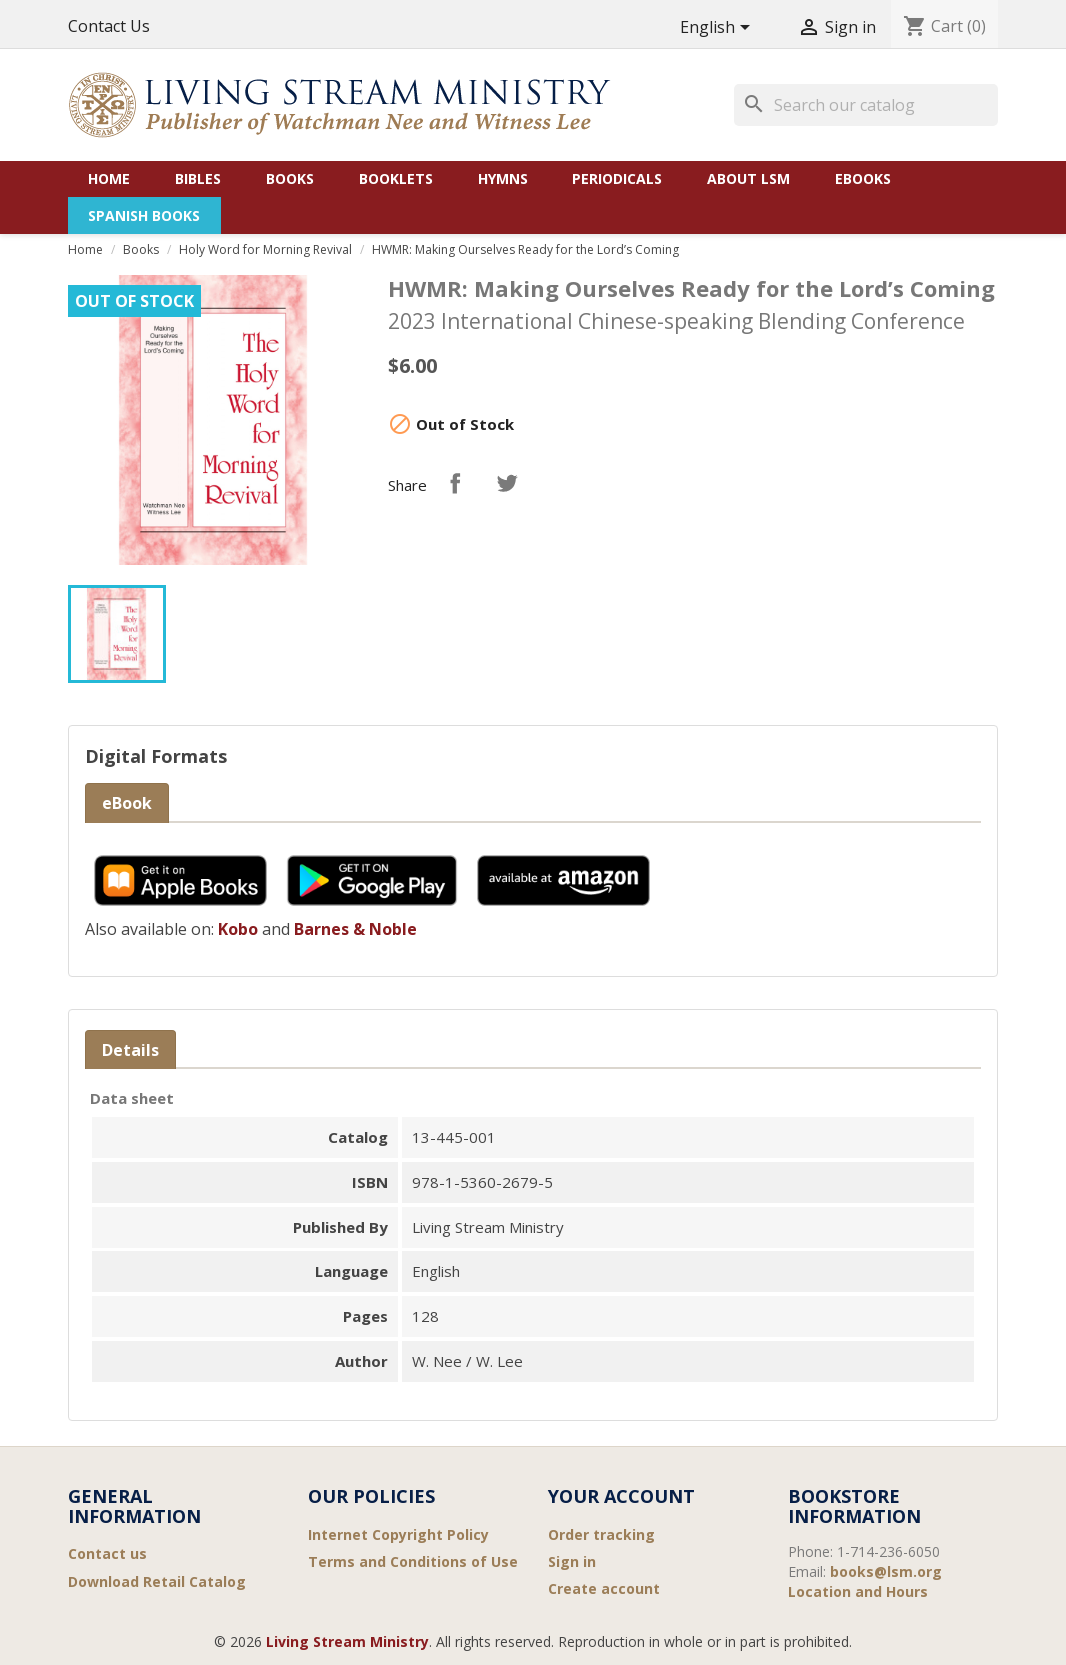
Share (455, 483)
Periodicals (617, 178)
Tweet (507, 483)
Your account (621, 1496)
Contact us (107, 1553)
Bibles (198, 178)
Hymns (503, 178)
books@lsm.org (886, 1571)
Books (290, 178)
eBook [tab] (127, 803)
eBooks (863, 178)
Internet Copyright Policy (398, 1534)
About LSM (748, 178)
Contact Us (109, 26)
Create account (604, 1588)
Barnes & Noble (355, 929)
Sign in (572, 1561)
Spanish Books (144, 215)
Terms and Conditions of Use (413, 1561)
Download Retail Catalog (157, 1581)
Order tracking (601, 1534)
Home (109, 178)
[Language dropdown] (718, 28)
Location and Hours (858, 1591)
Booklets (396, 178)
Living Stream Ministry (347, 1641)
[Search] (866, 105)
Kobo (238, 929)
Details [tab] (130, 1050)
